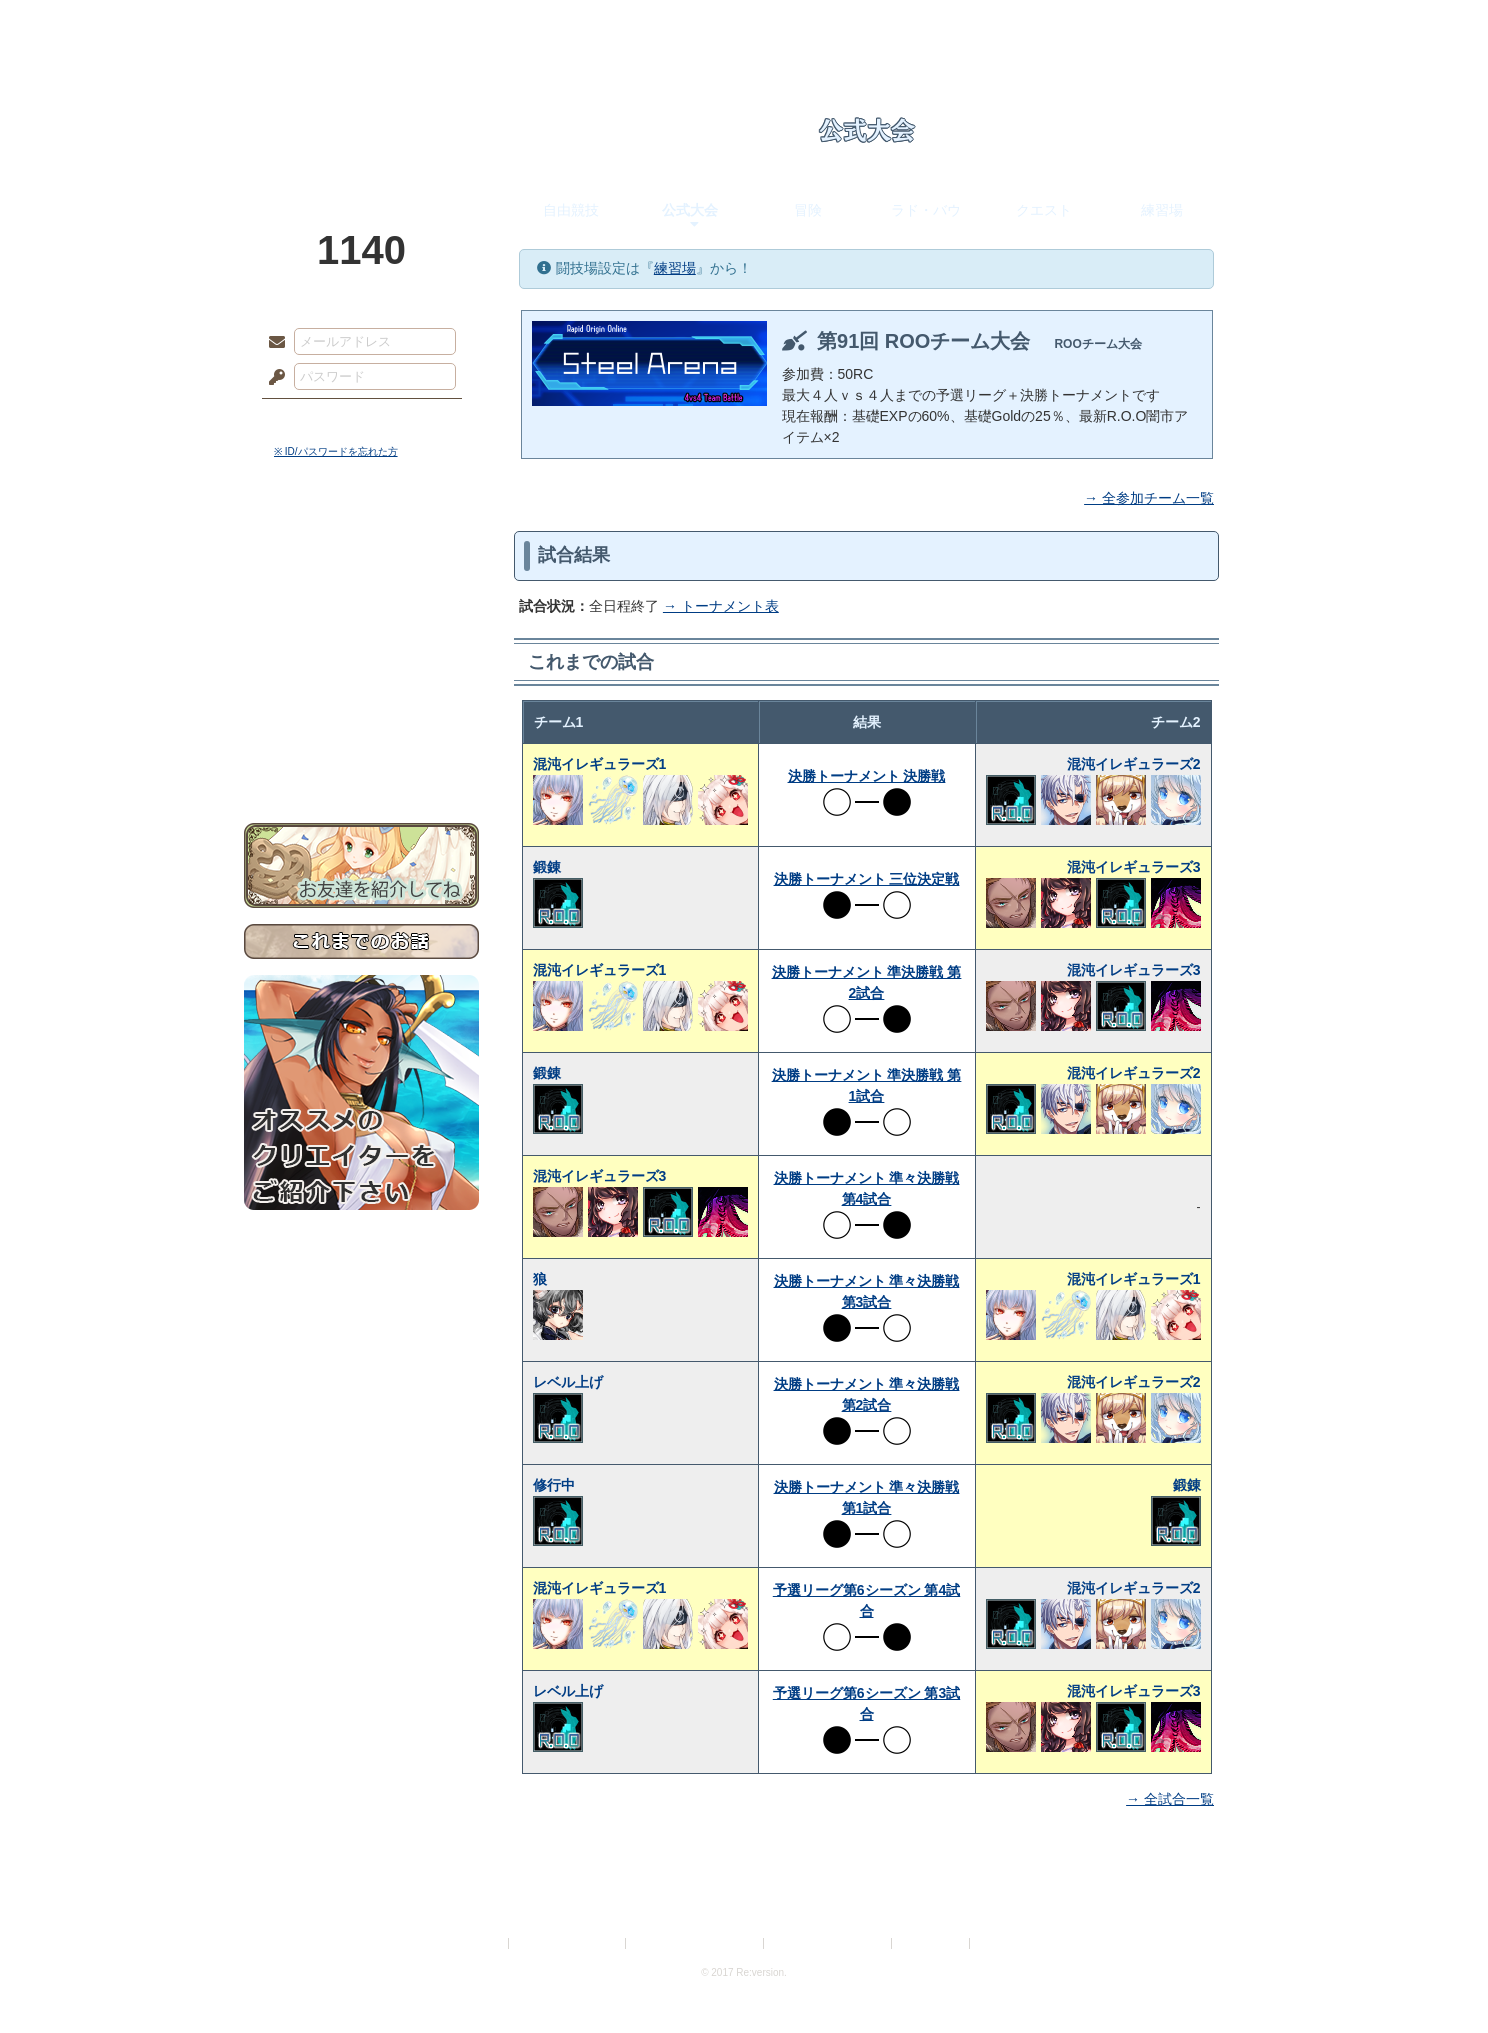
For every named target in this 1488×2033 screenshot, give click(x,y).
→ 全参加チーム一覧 (1149, 498)
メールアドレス (272, 343)
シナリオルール (361, 645)
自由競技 (571, 210)
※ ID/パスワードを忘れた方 (336, 451)
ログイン (313, 419)
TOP (316, 25)
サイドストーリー (361, 580)
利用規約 (481, 1943)
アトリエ (744, 25)
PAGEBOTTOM (1438, 1978)
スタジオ (886, 25)
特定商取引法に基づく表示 (696, 1943)
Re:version (1004, 1943)
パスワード (272, 378)
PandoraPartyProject (361, 110)
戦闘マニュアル (361, 695)
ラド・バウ (926, 210)
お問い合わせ (361, 760)
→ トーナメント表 (721, 606)
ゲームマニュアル (361, 615)
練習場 (1162, 210)
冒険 (808, 210)
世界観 (361, 545)
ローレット (602, 25)
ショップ (1028, 25)
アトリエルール (361, 670)
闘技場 (1171, 25)
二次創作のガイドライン (829, 1943)
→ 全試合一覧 (1170, 1799)
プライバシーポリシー (568, 1943)
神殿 (460, 25)
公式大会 (690, 210)
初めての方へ (361, 725)
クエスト (1044, 210)
